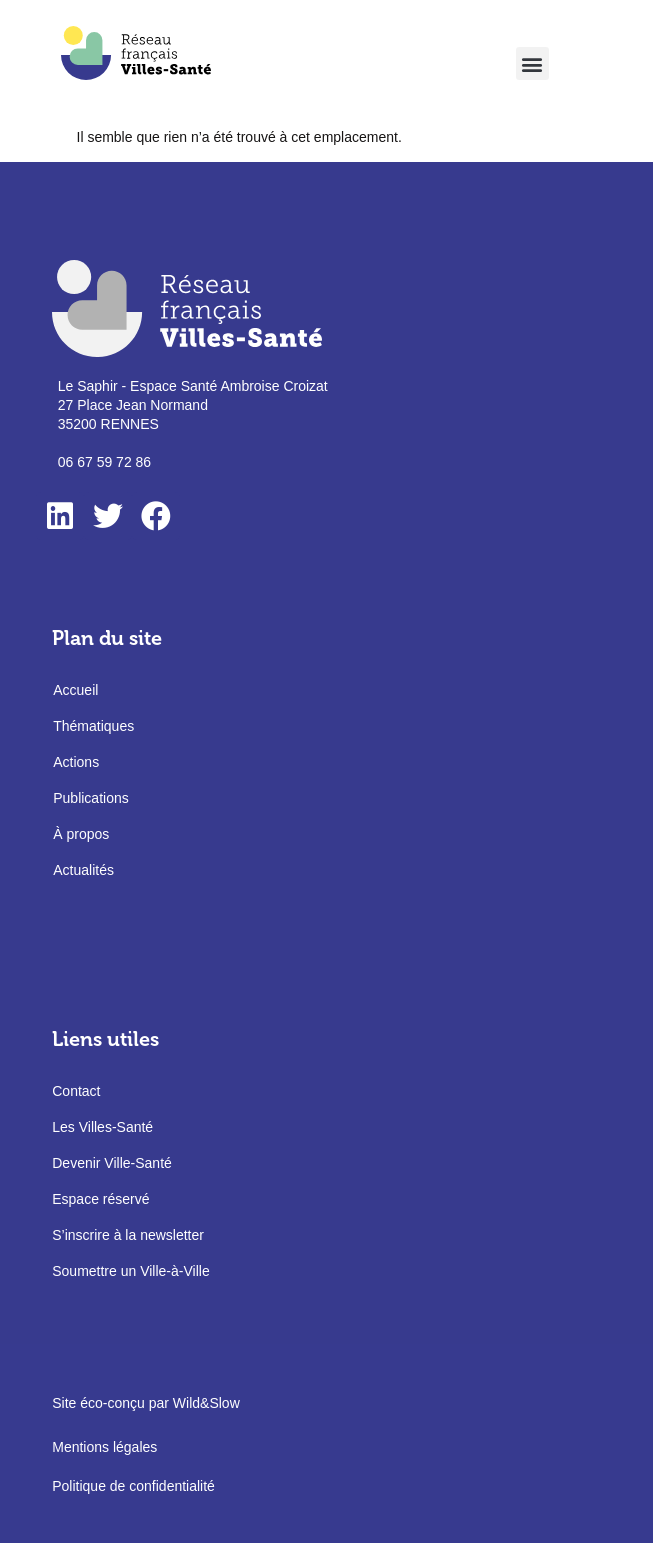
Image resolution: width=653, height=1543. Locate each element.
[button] (532, 63)
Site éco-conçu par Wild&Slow (146, 1403)
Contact (76, 1091)
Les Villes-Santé (102, 1127)
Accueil (75, 690)
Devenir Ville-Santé (112, 1163)
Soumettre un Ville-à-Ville (130, 1271)
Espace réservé (100, 1199)
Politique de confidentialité (133, 1486)
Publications (91, 798)
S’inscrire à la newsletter (128, 1235)
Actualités (83, 870)
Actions (76, 762)
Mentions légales (104, 1447)
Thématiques (93, 726)
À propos (81, 834)
